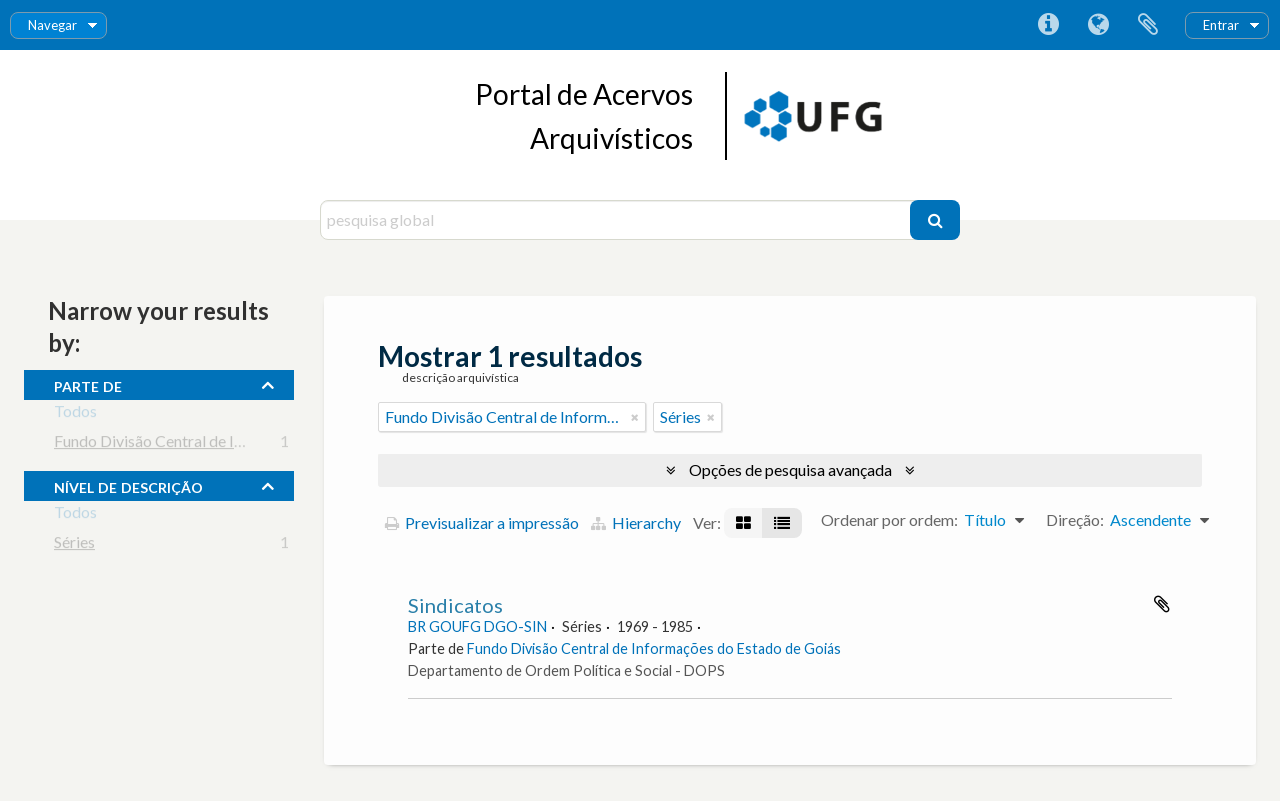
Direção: (1075, 519)
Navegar (52, 25)
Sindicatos (455, 605)
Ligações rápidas (1048, 25)
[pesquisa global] (617, 220)
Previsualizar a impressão (482, 522)
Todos (75, 414)
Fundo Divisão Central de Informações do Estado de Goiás (252, 444)
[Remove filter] (635, 417)
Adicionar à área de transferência (1162, 604)
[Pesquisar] (935, 220)
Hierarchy (636, 522)
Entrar (1221, 25)
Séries (74, 545)
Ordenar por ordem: (889, 519)
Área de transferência (1148, 25)
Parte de (88, 384)
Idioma (1098, 25)
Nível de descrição (128, 485)
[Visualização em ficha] (743, 523)
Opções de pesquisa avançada (790, 469)
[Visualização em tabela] (782, 523)
